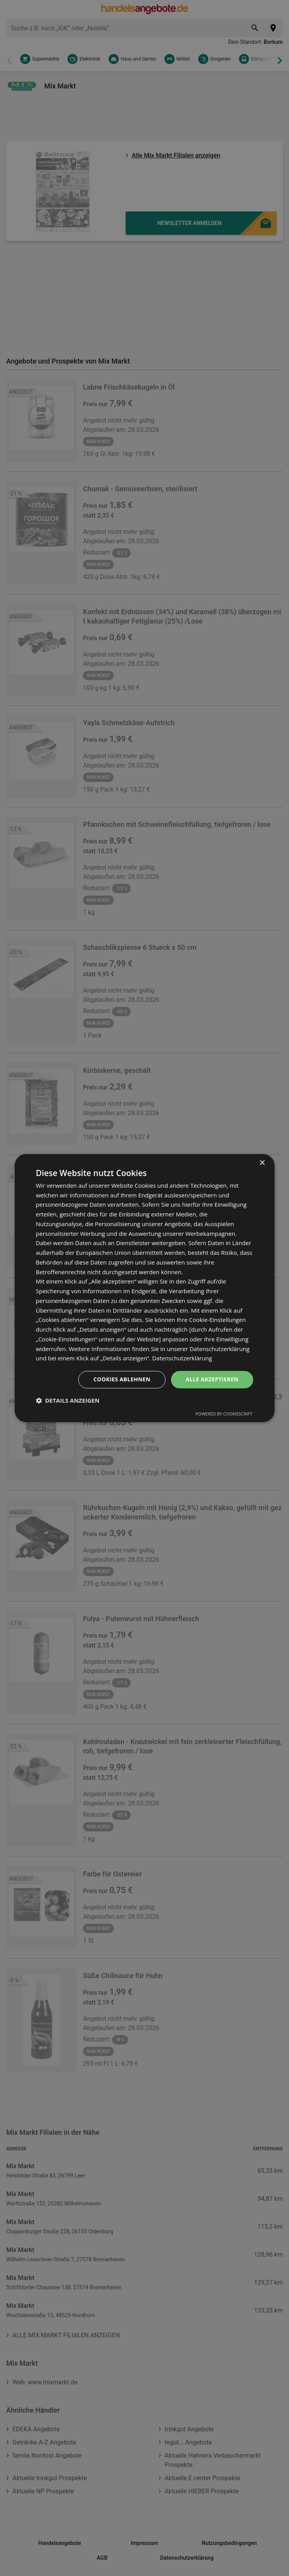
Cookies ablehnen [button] (122, 1379)
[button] (67, 1400)
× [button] (262, 1163)
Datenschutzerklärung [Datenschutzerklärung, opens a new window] (182, 1358)
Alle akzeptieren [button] (212, 1379)
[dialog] (144, 1288)
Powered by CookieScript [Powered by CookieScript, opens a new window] (224, 1414)
